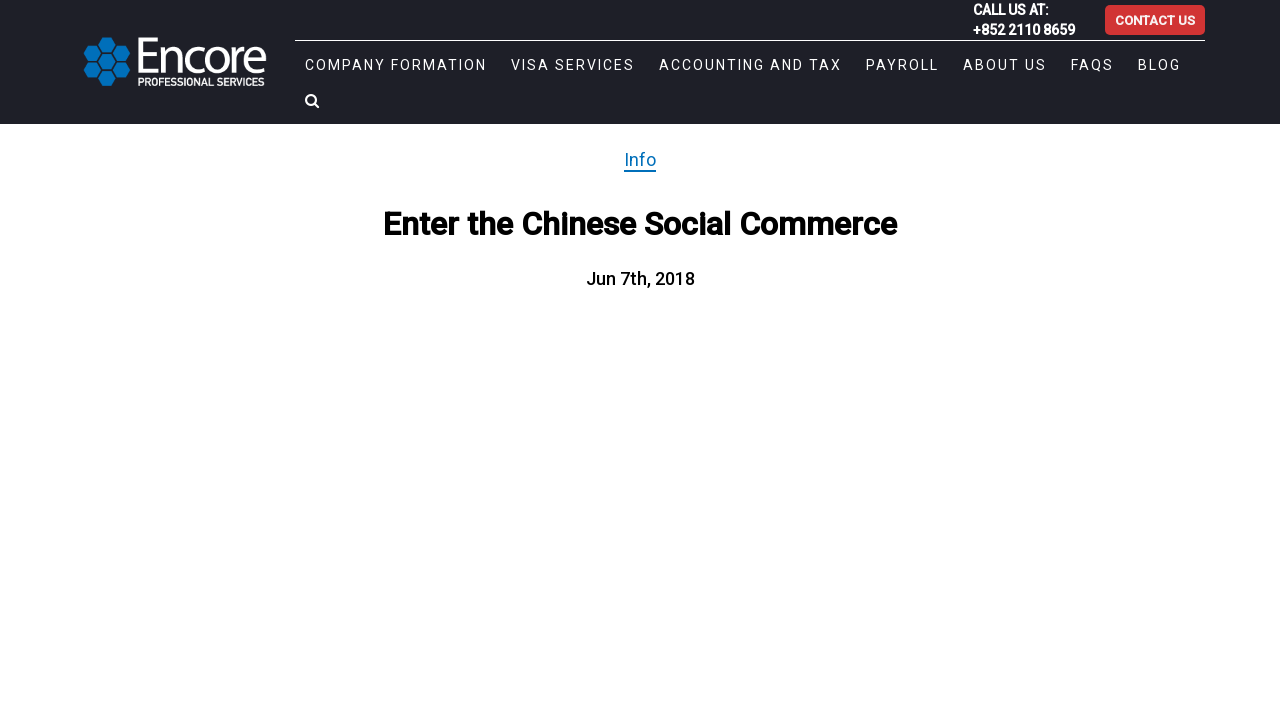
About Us (981, 65)
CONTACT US (1155, 20)
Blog (1135, 65)
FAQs (1068, 65)
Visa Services (549, 65)
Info (640, 159)
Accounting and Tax (726, 65)
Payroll (878, 65)
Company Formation (372, 65)
